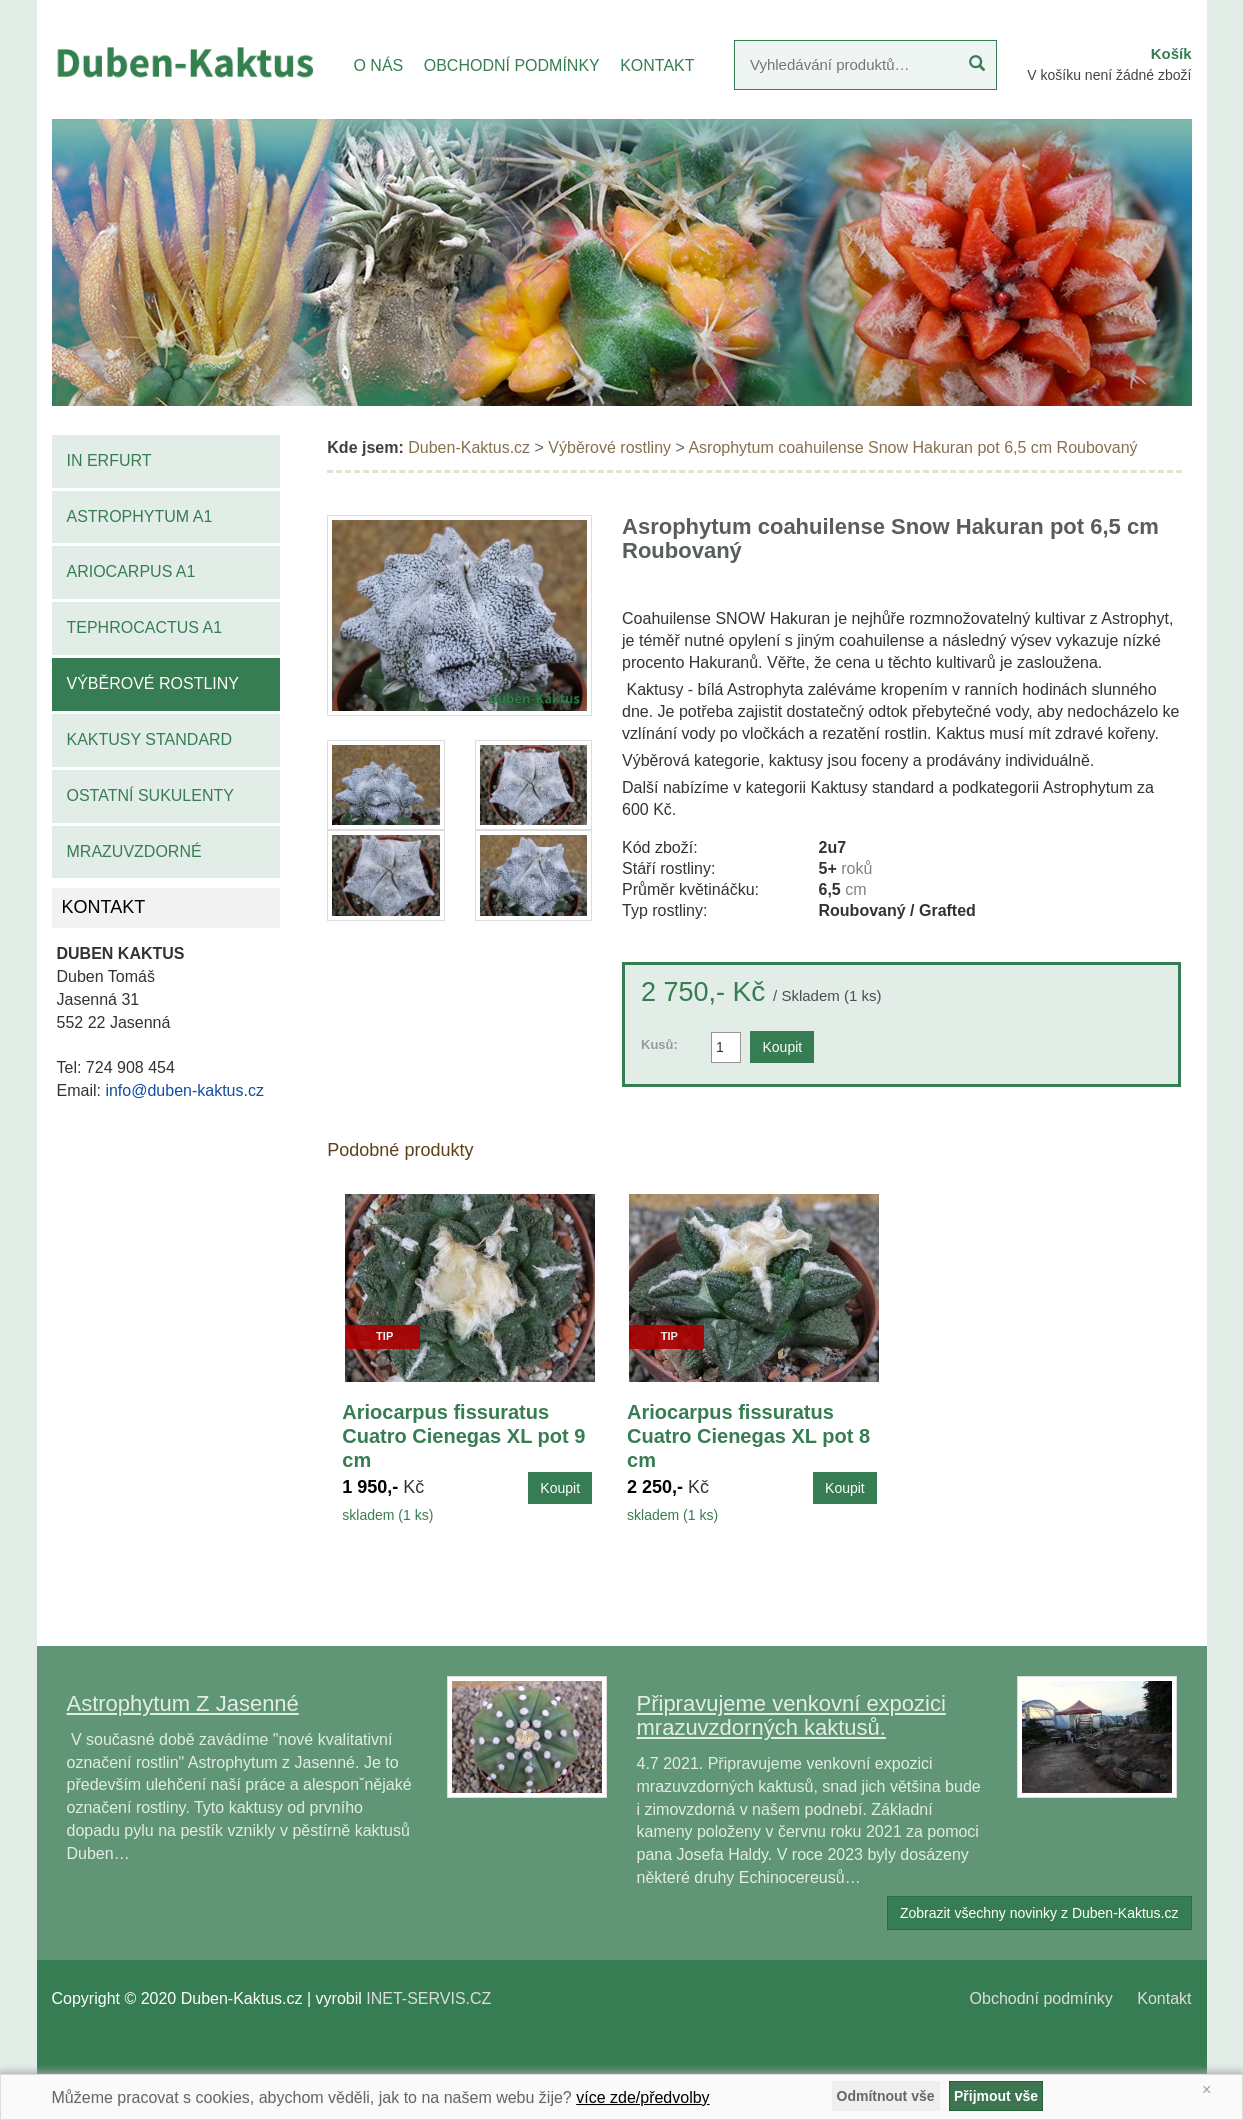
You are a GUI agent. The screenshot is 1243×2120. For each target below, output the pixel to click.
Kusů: (659, 1044)
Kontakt (1164, 1998)
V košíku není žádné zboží (1109, 75)
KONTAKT (657, 65)
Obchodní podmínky (1041, 1998)
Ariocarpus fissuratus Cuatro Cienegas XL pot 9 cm (463, 1436)
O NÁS (378, 65)
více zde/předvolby (642, 2097)
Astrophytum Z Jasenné (183, 1703)
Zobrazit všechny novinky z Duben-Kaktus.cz (1039, 1913)
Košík (1171, 53)
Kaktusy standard (150, 739)
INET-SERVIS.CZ (428, 1998)
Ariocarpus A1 (131, 571)
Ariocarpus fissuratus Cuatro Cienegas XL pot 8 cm (748, 1436)
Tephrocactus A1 (145, 627)
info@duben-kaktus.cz (184, 1090)
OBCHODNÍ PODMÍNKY (512, 65)
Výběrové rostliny (153, 683)
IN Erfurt (109, 460)
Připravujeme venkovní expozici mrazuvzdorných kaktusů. (791, 1715)
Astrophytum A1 (140, 516)
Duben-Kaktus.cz (469, 447)
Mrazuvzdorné (134, 851)
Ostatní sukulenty (150, 795)
